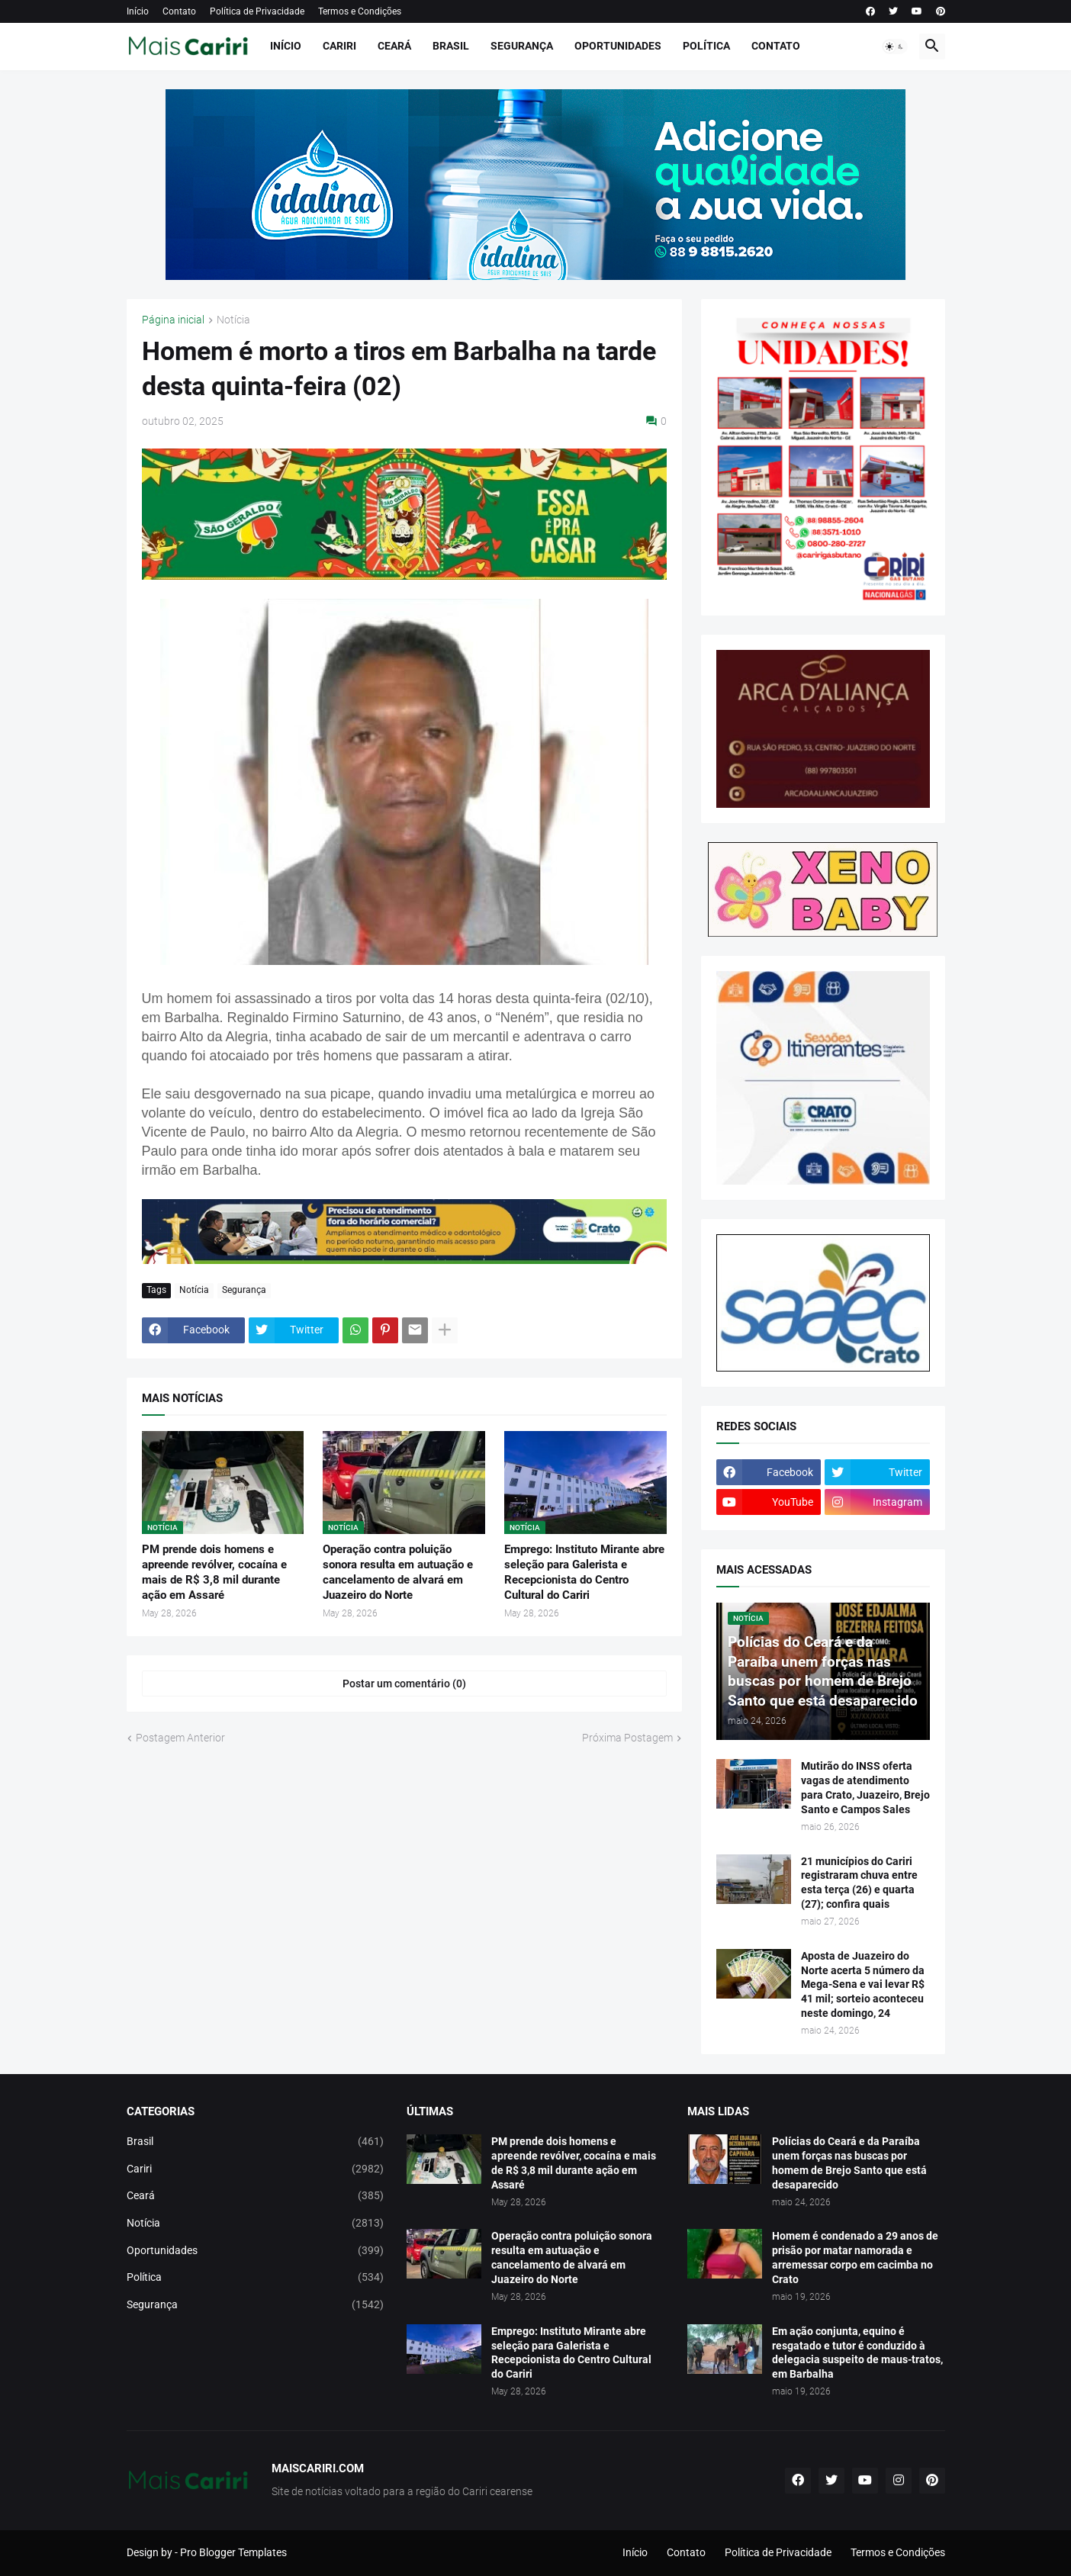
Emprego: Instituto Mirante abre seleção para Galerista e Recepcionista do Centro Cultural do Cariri (584, 1572)
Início (138, 11)
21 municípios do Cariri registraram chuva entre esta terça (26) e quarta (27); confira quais (859, 1883)
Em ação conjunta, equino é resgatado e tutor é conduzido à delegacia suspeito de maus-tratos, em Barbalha (857, 2353)
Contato (179, 11)
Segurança (521, 46)
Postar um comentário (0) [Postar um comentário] (404, 1683)
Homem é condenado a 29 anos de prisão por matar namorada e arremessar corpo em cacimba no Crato (855, 2257)
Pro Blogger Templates (233, 2552)
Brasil (451, 46)
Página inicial (173, 320)
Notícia (233, 320)
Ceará (394, 46)
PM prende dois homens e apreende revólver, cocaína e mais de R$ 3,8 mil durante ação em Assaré (214, 1572)
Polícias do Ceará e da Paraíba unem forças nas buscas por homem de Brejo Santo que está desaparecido (849, 2163)
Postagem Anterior (180, 1738)
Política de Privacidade (257, 11)
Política (706, 46)
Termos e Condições (359, 11)
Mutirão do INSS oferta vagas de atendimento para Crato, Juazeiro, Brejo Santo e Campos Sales (865, 1787)
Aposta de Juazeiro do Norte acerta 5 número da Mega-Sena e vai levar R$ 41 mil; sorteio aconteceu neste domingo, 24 (863, 1985)
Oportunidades (617, 46)
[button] (895, 46)
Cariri (339, 46)
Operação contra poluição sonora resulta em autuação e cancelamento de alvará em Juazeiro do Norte (398, 1572)
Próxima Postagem (627, 1738)
